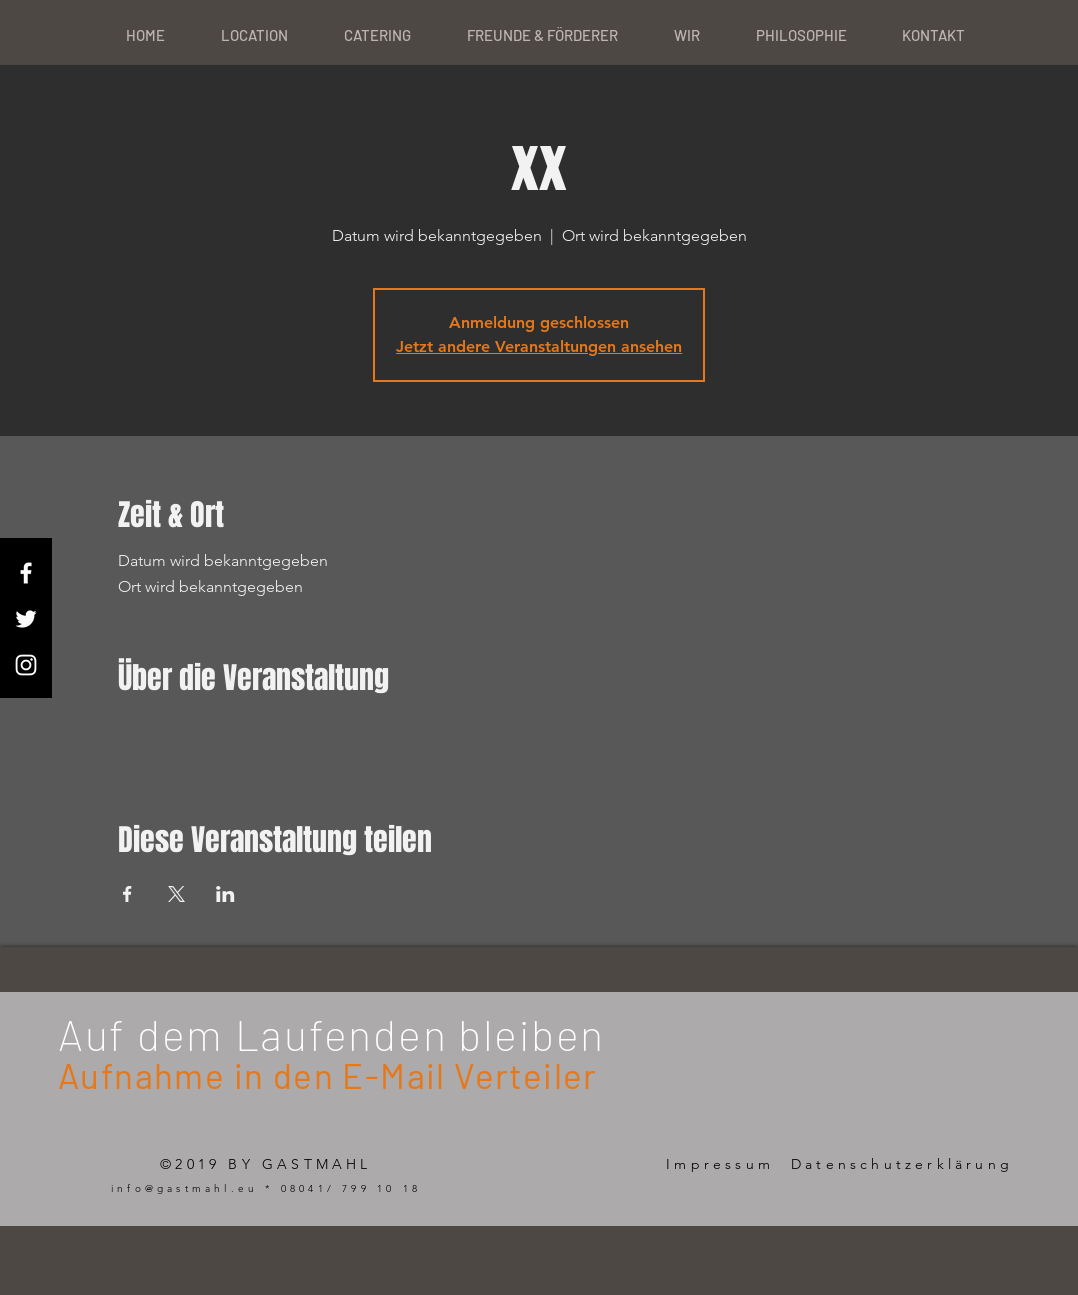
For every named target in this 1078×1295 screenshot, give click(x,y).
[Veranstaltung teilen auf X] (176, 894)
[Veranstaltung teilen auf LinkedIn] (225, 894)
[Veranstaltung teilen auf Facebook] (127, 894)
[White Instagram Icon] (26, 665)
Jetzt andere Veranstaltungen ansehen (539, 346)
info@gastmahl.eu (184, 1188)
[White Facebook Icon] (26, 573)
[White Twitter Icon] (26, 619)
